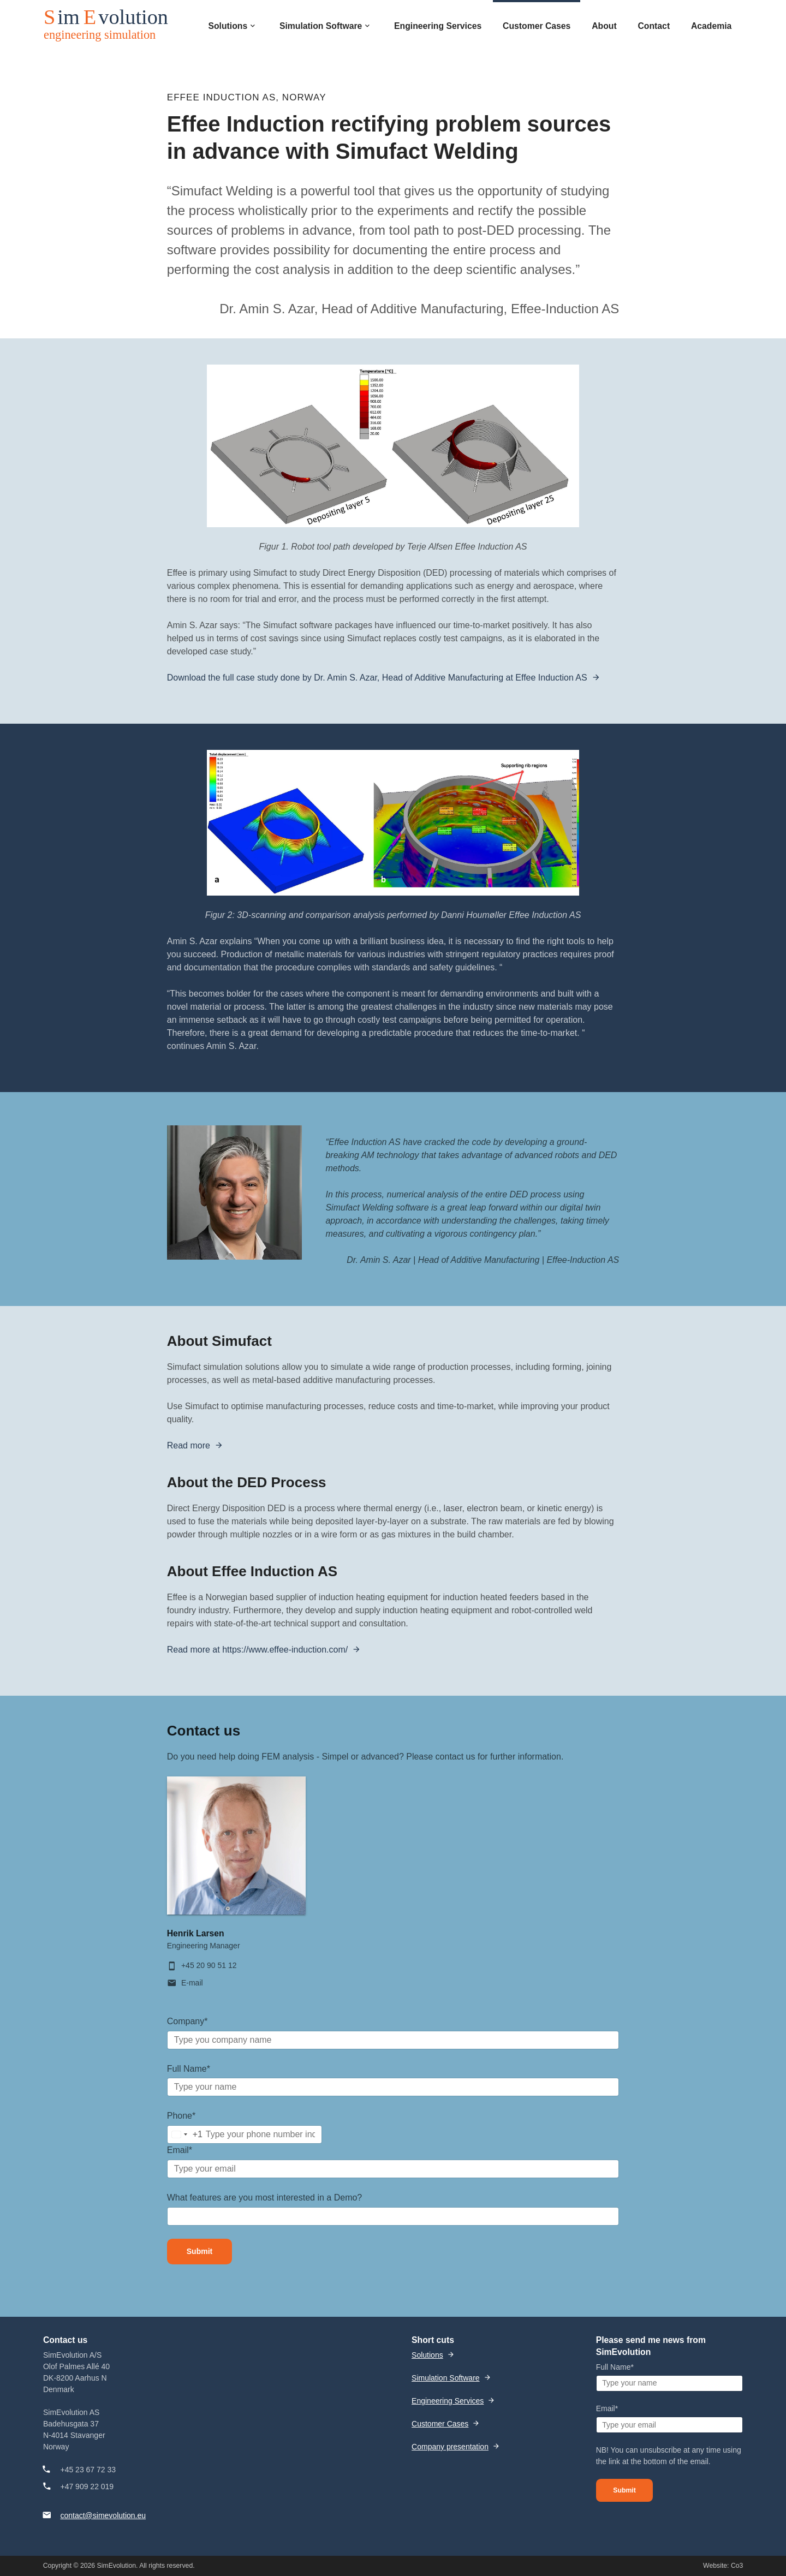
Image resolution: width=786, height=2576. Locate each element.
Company (187, 2021)
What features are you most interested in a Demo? (264, 2197)
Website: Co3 (723, 2565)
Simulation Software (446, 2378)
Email (179, 2150)
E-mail (192, 1982)
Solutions (427, 2355)
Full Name (188, 2068)
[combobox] (185, 2134)
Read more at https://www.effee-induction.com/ (257, 1649)
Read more (188, 1445)
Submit (199, 2251)
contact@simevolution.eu (103, 2515)
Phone (181, 2115)
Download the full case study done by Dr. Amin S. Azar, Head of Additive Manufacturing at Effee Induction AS (377, 677)
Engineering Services (448, 2400)
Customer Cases (440, 2423)
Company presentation (450, 2446)
